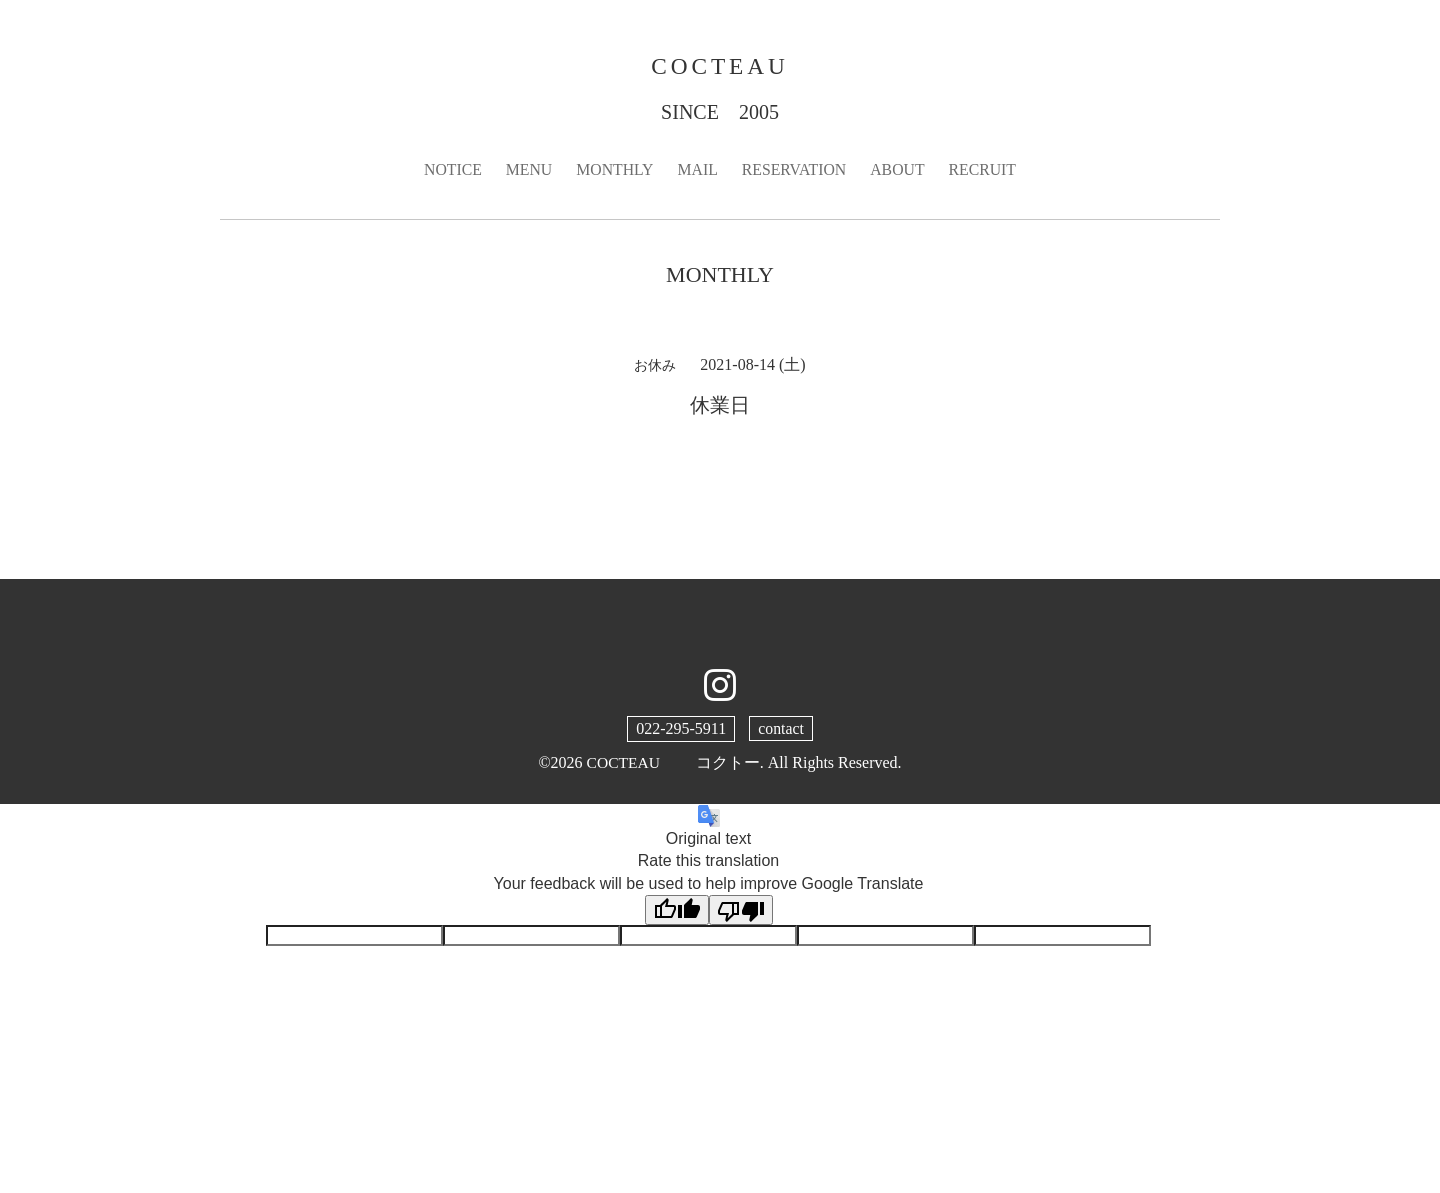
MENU (526, 170)
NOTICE (450, 170)
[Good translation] (677, 911)
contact (781, 729)
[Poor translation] (741, 911)
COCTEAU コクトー (673, 763)
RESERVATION (795, 170)
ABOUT (899, 170)
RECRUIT (985, 170)
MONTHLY (613, 170)
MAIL (697, 170)
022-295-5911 (681, 729)
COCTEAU (719, 66)
